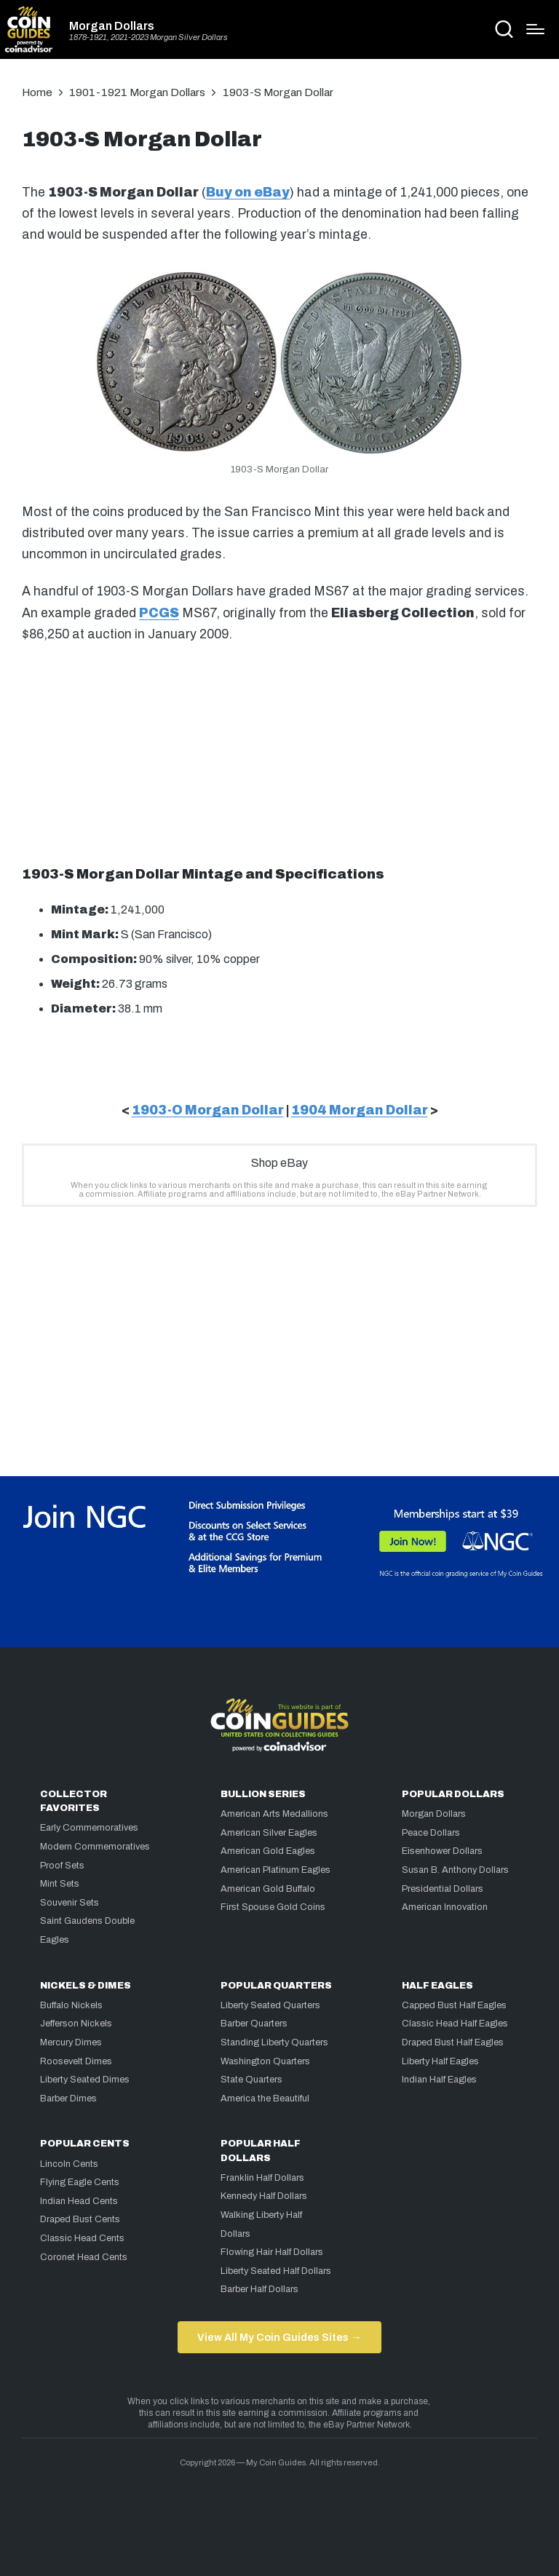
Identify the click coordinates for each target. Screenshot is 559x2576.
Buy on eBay (248, 192)
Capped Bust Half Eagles (454, 2005)
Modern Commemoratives (95, 1847)
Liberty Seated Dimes (85, 2079)
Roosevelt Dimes (76, 2061)
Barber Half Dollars (259, 2289)
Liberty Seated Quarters (270, 2005)
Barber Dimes (68, 2098)
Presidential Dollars (442, 1889)
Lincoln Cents (69, 2164)
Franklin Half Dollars (262, 2178)
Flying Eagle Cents (79, 2182)
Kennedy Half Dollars (264, 2196)
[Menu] (535, 29)
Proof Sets (62, 1865)
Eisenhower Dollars (442, 1851)
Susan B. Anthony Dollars (455, 1870)
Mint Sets (59, 1884)
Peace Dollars (431, 1833)
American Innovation (445, 1907)
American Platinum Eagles (275, 1870)
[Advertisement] (279, 752)
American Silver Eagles (269, 1833)
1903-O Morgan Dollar (208, 1110)
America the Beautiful (265, 2098)
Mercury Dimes (71, 2042)
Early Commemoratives (89, 1828)
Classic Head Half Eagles (455, 2023)
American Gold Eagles (268, 1851)
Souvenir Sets (69, 1903)
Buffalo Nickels (71, 2005)
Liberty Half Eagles (440, 2061)
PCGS (159, 613)
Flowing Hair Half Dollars (272, 2252)
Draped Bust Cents (80, 2219)
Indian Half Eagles (439, 2079)
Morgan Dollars (111, 26)
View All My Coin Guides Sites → (279, 2337)
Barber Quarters (254, 2023)
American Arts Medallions (274, 1814)
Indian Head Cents (79, 2201)
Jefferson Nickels (76, 2023)
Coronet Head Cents (83, 2257)
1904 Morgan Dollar (359, 1110)
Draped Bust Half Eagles (453, 2042)
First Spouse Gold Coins (273, 1907)
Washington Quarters (265, 2061)
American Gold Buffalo (268, 1889)
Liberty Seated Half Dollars (276, 2271)
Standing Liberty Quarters (274, 2042)
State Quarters (251, 2079)
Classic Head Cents (82, 2238)
